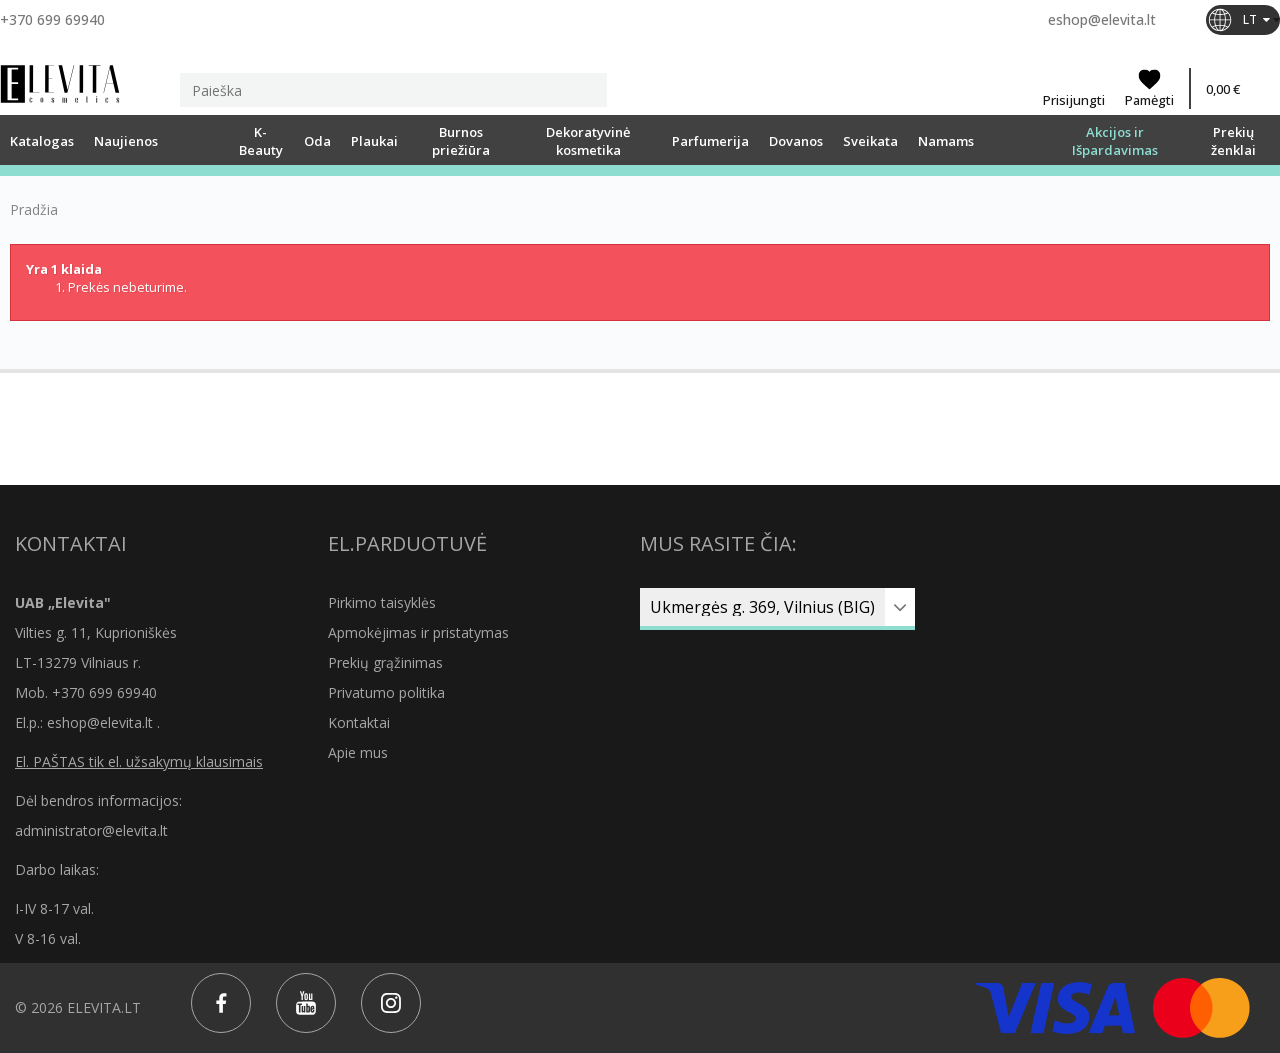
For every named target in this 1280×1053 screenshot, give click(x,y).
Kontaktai (359, 722)
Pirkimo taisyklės (382, 602)
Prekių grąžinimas (385, 662)
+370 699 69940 (52, 19)
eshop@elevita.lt (1102, 19)
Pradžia (34, 210)
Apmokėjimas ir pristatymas (418, 632)
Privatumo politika (386, 692)
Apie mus (358, 752)
